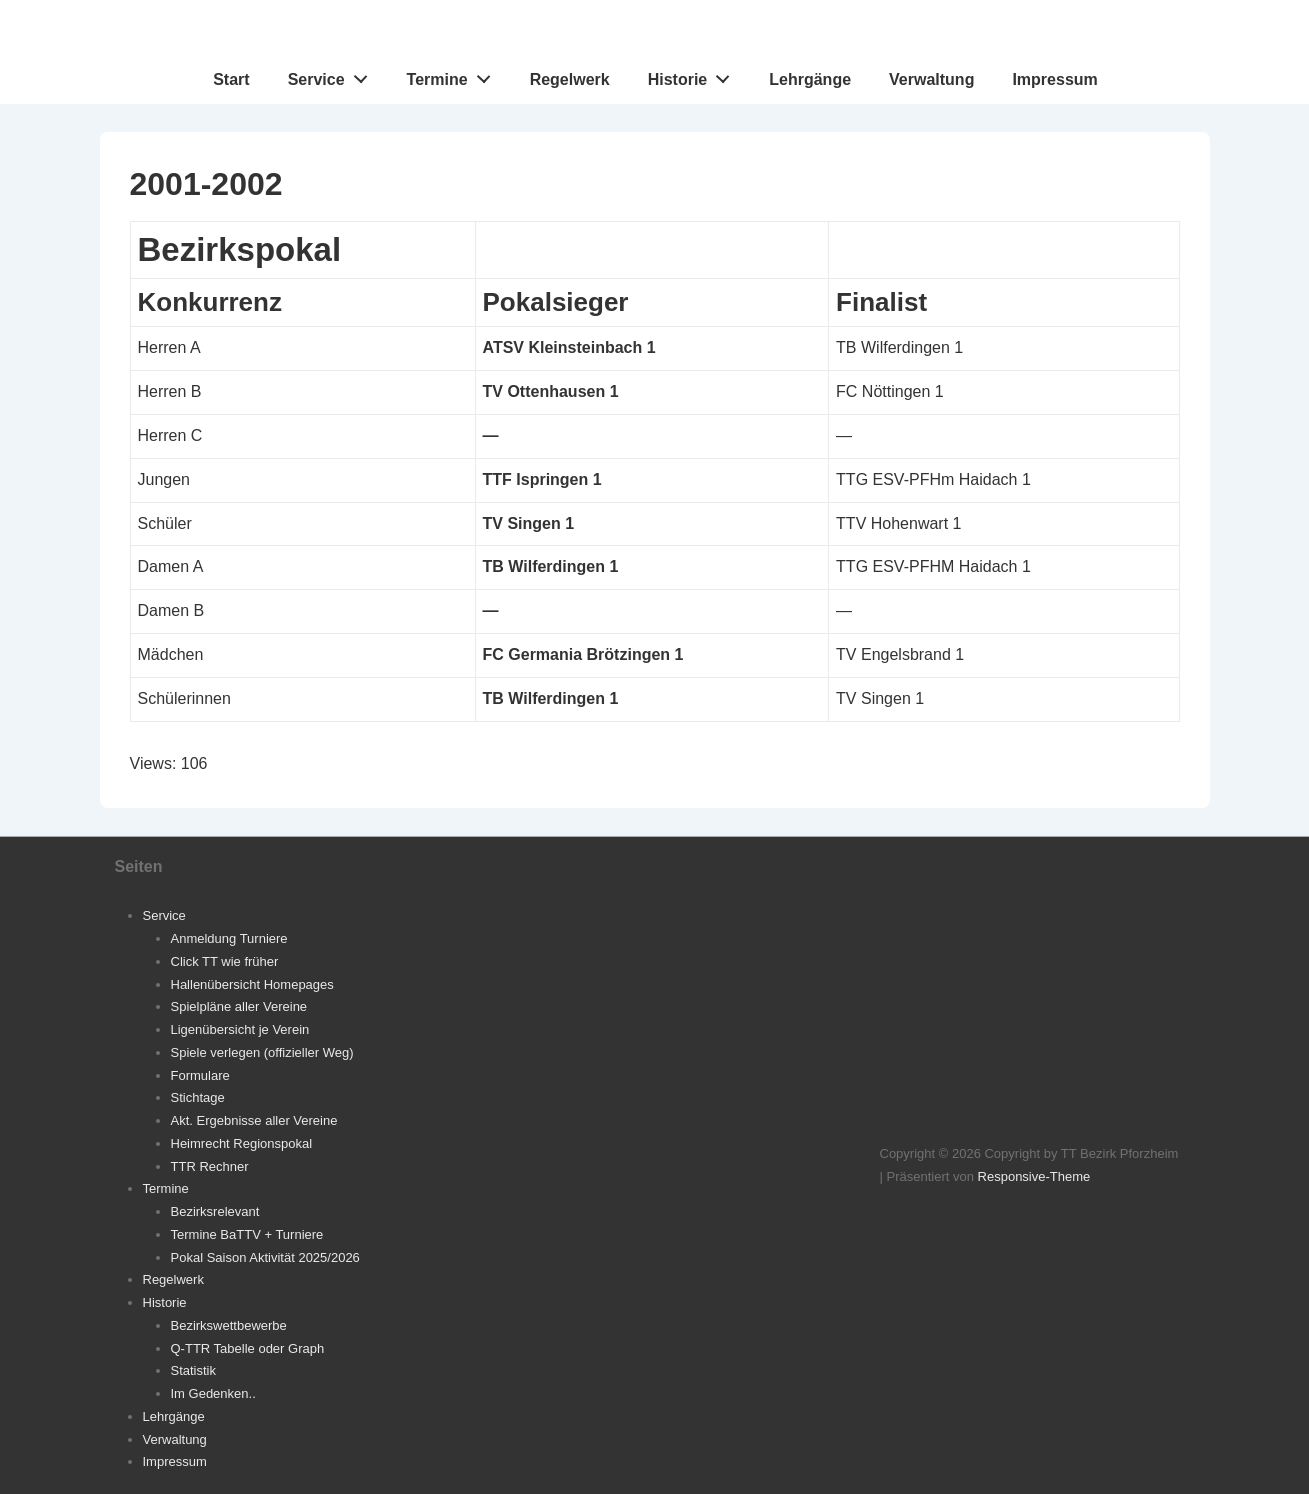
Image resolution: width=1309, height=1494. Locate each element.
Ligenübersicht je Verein (240, 1029)
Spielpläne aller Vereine (239, 1006)
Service (333, 75)
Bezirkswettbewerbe (229, 1325)
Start (231, 79)
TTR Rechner (210, 1166)
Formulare (200, 1075)
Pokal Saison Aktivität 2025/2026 (265, 1257)
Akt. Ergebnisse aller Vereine (254, 1120)
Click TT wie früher (225, 961)
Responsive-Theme (1034, 1176)
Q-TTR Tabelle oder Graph (248, 1348)
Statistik (194, 1370)
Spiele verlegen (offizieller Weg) (262, 1052)
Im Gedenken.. (213, 1393)
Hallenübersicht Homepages (252, 984)
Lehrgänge (810, 79)
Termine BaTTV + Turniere (247, 1234)
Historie (694, 75)
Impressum (1054, 79)
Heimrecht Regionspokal (242, 1143)
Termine (454, 75)
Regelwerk (570, 79)
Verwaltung (931, 79)
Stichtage (198, 1097)
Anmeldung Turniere (229, 938)
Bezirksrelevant (215, 1211)
